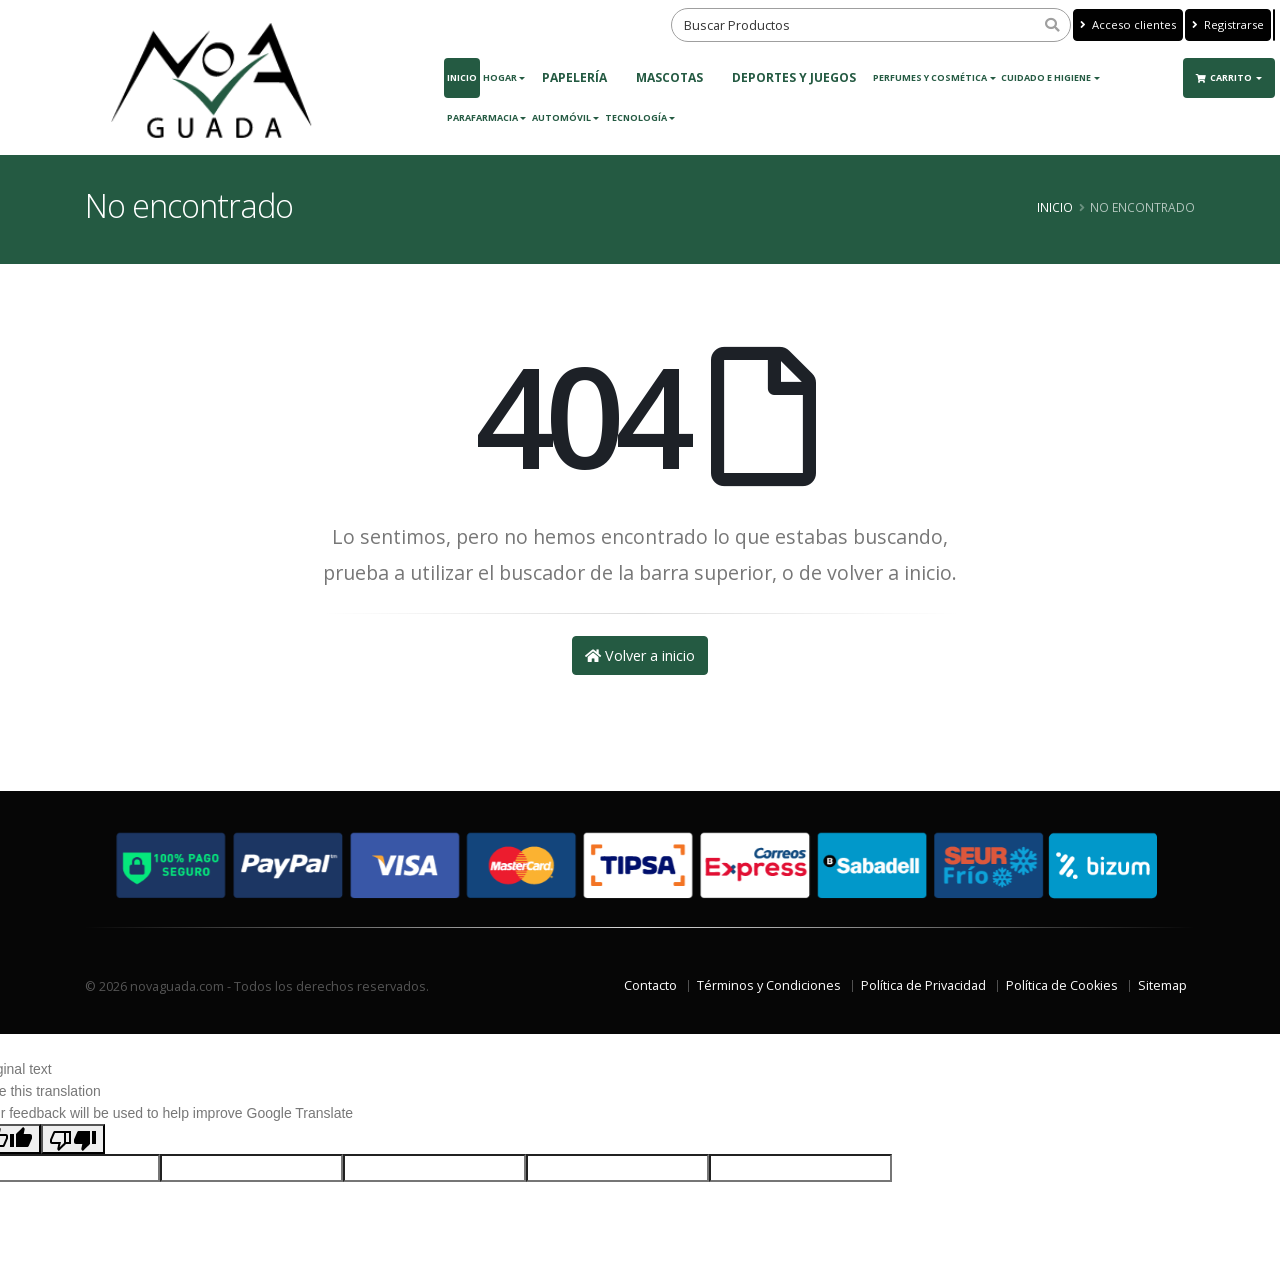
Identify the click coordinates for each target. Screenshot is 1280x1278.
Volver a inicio (640, 655)
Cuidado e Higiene (1046, 77)
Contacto (650, 985)
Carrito (1225, 77)
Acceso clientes (1128, 24)
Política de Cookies (1062, 985)
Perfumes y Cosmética (930, 77)
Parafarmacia (482, 117)
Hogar (500, 77)
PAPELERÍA (574, 77)
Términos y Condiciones (769, 985)
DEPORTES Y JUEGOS (794, 77)
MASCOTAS (669, 77)
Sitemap (1162, 985)
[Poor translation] (73, 1139)
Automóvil (561, 117)
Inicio (462, 77)
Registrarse (1228, 24)
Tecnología (636, 117)
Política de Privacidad (923, 985)
